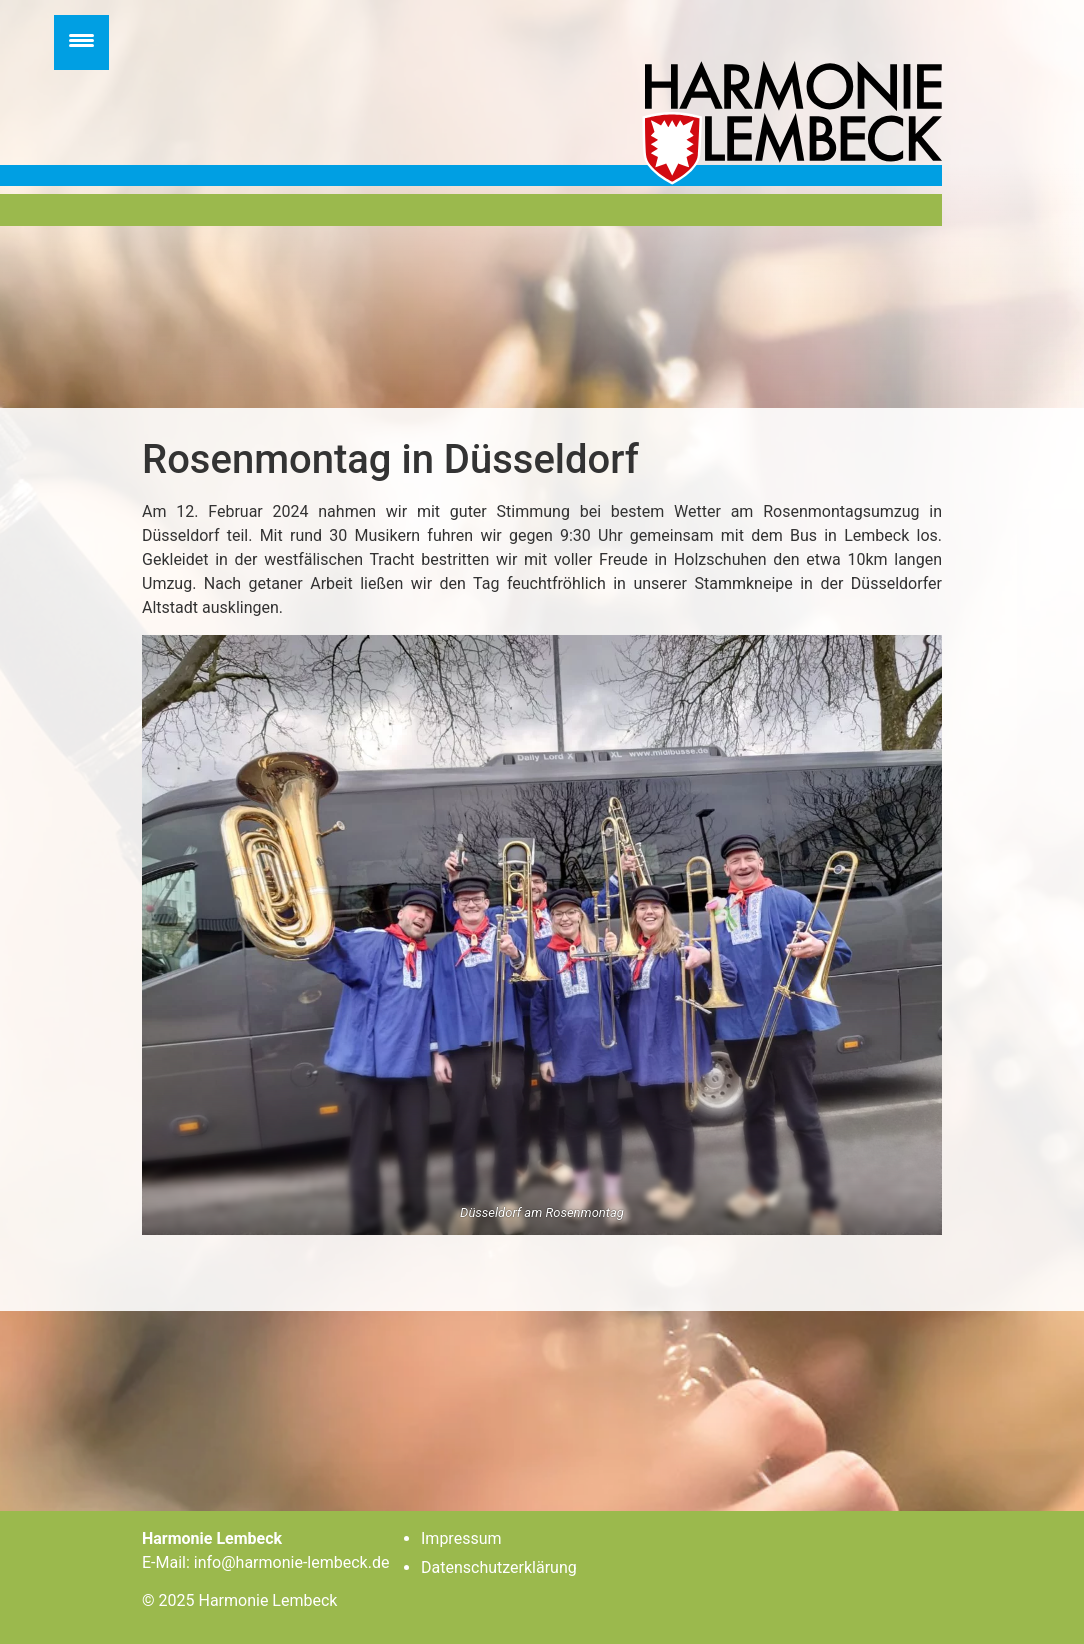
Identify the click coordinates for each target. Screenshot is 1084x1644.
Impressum (461, 1538)
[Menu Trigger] (81, 42)
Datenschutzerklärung (499, 1567)
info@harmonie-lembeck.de (292, 1562)
